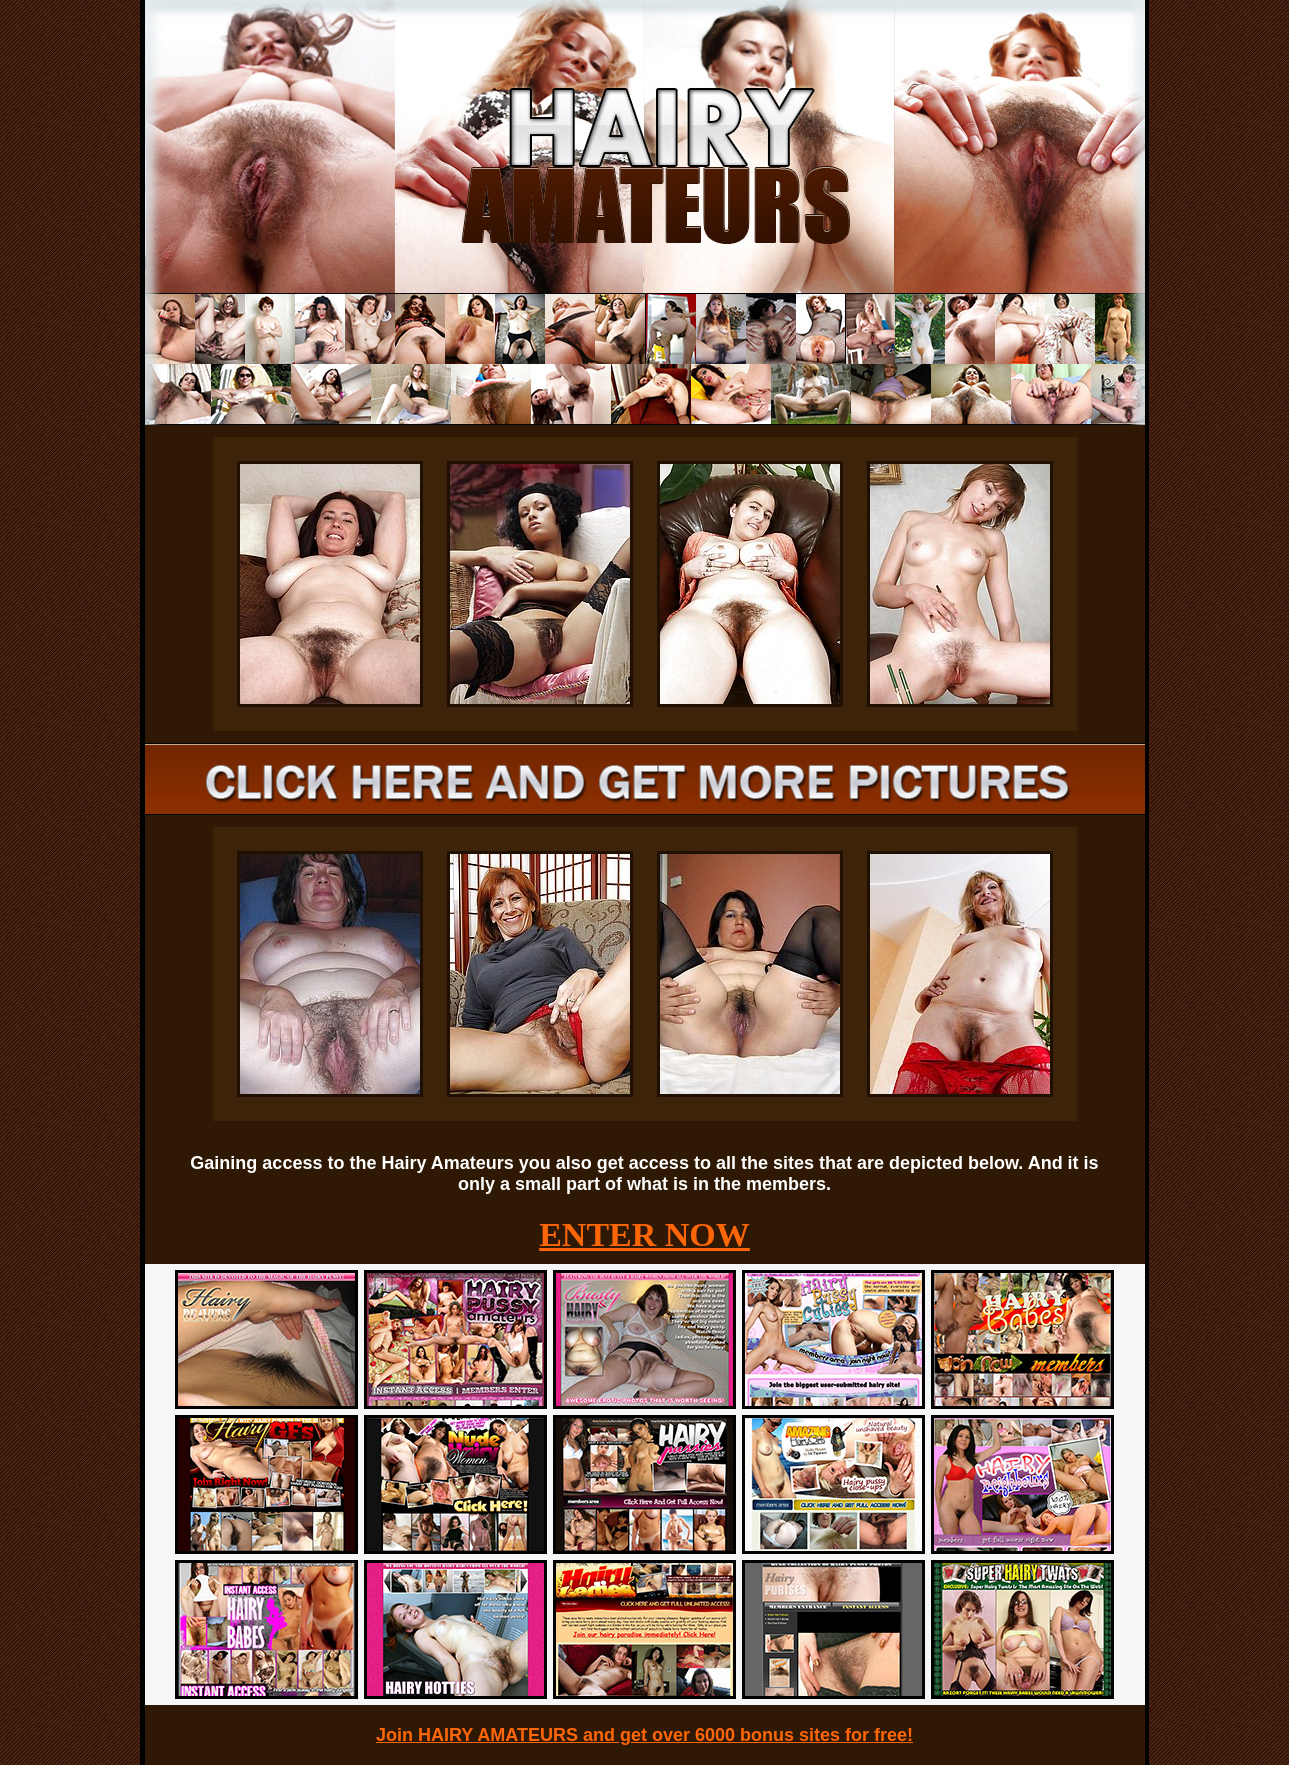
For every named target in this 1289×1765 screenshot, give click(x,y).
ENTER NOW (644, 1234)
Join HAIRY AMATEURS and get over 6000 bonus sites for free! (644, 1735)
